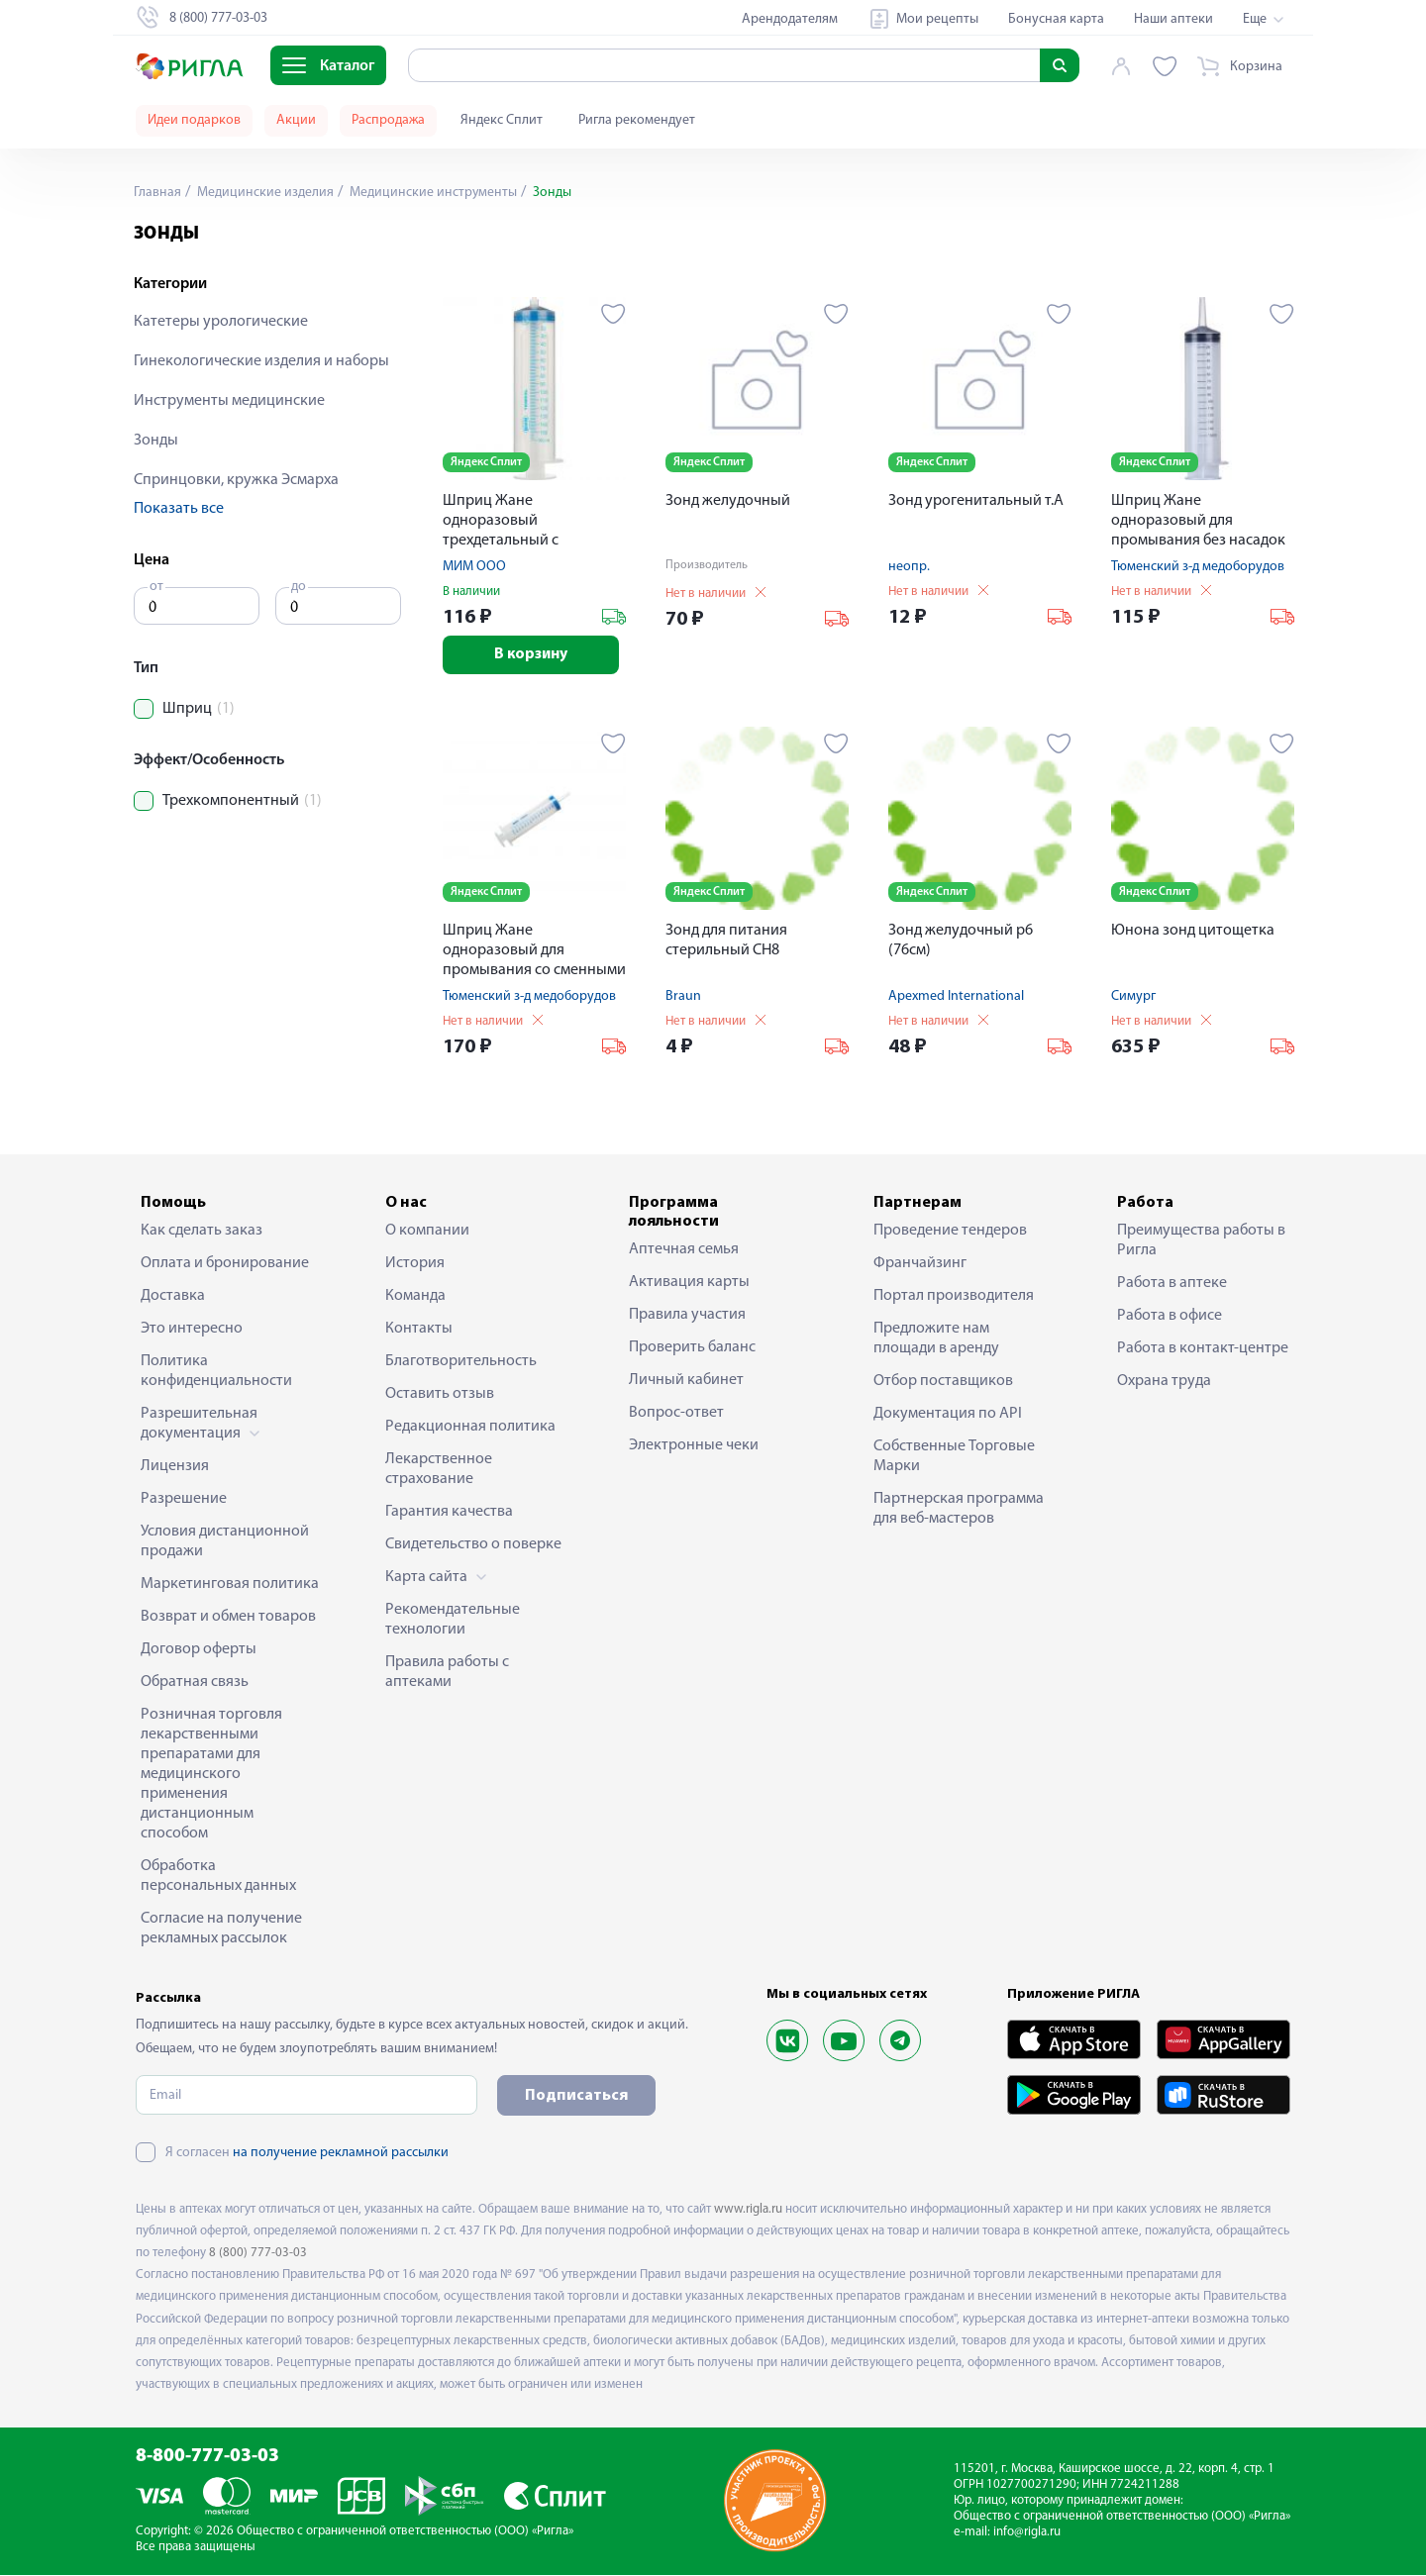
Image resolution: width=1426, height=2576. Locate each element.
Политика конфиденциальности (216, 1372)
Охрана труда (1164, 1382)
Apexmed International (956, 997)
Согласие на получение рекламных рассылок (221, 1929)
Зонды (156, 440)
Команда (415, 1297)
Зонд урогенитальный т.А (976, 501)
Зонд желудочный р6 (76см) (960, 941)
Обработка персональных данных (218, 1877)
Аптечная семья (684, 1250)
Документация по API (947, 1415)
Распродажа (388, 120)
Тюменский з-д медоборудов (1197, 566)
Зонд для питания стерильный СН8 (726, 941)
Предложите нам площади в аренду (936, 1339)
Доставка (173, 1297)
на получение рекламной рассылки (341, 2153)
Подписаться (576, 2097)
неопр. (909, 566)
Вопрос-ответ (676, 1414)
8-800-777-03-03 (207, 2457)
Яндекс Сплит (501, 120)
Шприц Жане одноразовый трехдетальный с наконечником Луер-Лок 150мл (529, 522)
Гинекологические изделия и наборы (261, 361)
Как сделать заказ (201, 1231)
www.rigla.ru (748, 2210)
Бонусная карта (1056, 19)
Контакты (419, 1330)
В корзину (534, 655)
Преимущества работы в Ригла (1201, 1241)
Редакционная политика (470, 1428)
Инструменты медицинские (229, 401)
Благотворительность (461, 1362)
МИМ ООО (474, 566)
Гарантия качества (449, 1513)
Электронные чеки (694, 1446)
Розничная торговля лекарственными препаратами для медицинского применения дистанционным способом (211, 1775)
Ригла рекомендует (636, 120)
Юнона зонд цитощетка (1192, 932)
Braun (683, 997)
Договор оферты (198, 1650)
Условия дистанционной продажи (225, 1542)
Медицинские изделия (264, 192)
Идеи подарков (194, 120)
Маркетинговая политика (230, 1585)
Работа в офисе (1169, 1317)
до (298, 586)
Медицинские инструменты (432, 192)
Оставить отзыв (439, 1395)
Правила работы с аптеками (447, 1673)
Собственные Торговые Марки (954, 1457)
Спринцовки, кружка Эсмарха (236, 480)
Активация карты (689, 1283)
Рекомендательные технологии (452, 1620)
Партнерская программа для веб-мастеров (958, 1510)
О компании (427, 1231)
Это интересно (192, 1330)
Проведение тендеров (950, 1231)
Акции (296, 120)
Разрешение (184, 1500)
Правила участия (687, 1316)
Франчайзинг (920, 1264)
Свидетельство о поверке (473, 1545)
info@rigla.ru (1027, 2532)
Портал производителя (953, 1297)
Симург (1133, 997)
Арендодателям (790, 19)
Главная (157, 192)
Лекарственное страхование (438, 1470)
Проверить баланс (692, 1348)
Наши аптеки (1173, 19)
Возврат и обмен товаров (228, 1618)
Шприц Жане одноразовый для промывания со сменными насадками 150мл (534, 953)
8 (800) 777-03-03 (258, 2253)
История (415, 1264)
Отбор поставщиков (943, 1382)
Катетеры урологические (221, 322)
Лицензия (175, 1467)
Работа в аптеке (1172, 1284)
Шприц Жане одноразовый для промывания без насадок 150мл (1198, 522)
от (156, 586)
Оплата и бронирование (225, 1264)
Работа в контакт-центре (1202, 1349)
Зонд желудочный (727, 501)
